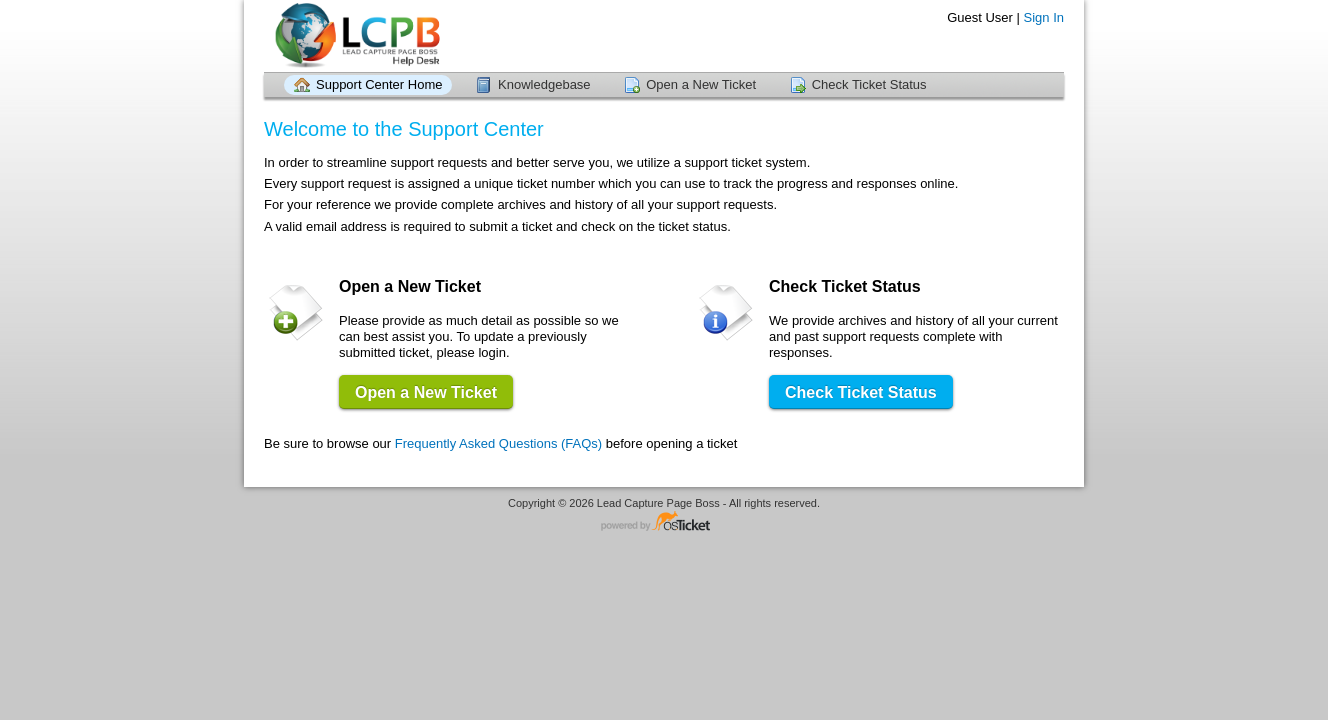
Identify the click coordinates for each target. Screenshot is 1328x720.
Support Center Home (379, 84)
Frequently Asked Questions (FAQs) (498, 443)
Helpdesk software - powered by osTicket (664, 522)
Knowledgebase (544, 84)
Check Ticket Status (869, 84)
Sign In (1044, 17)
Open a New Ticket (701, 84)
